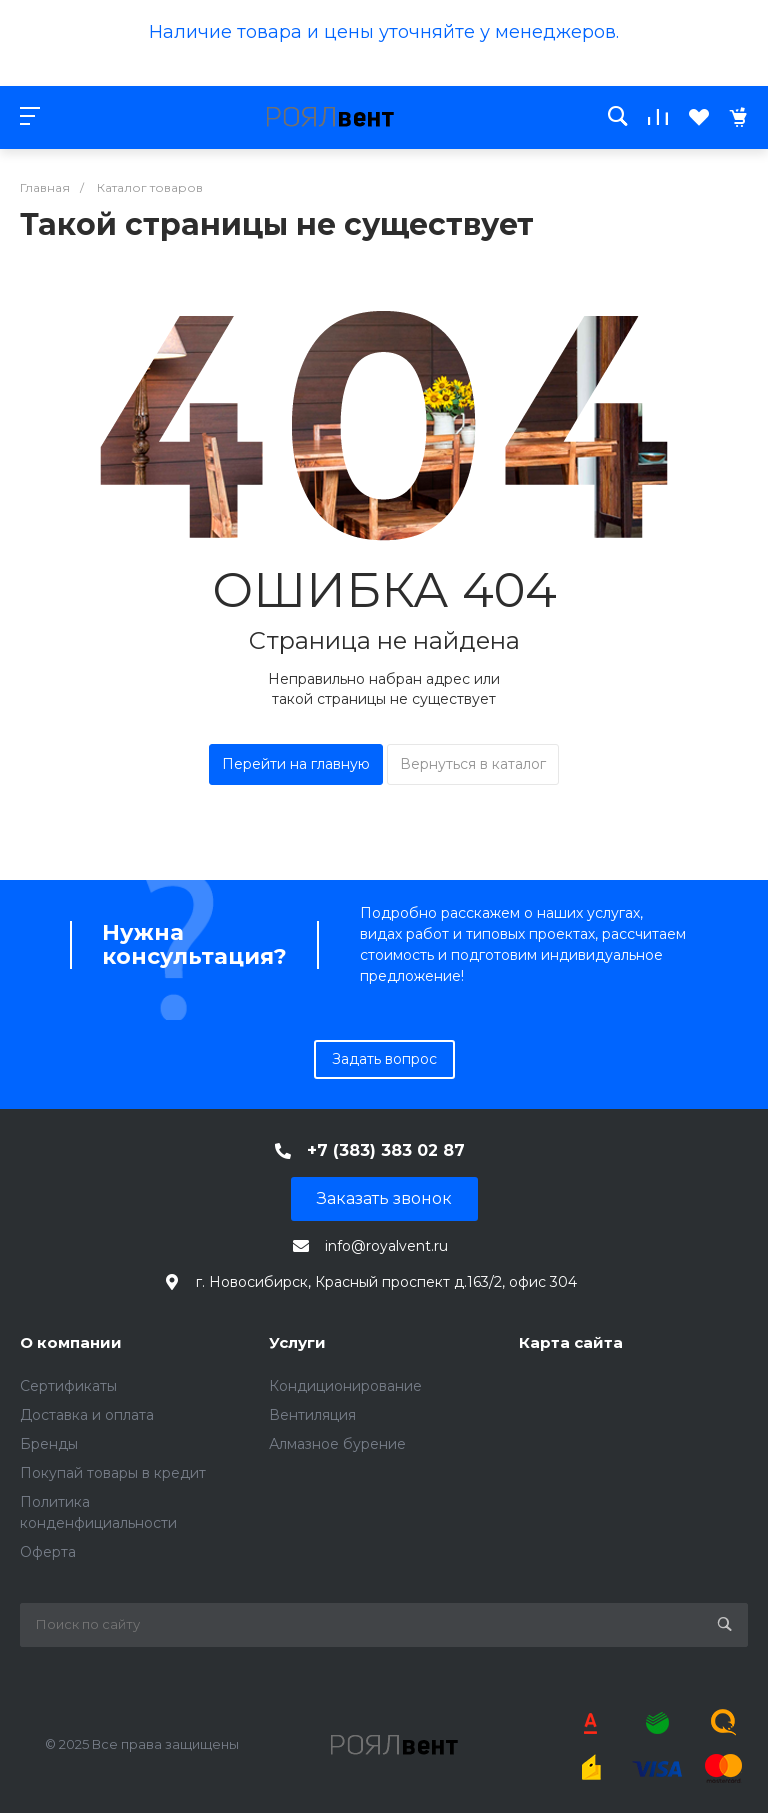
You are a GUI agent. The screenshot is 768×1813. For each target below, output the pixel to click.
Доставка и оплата (87, 1415)
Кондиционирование (345, 1386)
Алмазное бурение (337, 1444)
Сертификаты (68, 1386)
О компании (71, 1342)
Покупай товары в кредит (113, 1473)
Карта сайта (571, 1342)
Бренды (49, 1444)
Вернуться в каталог (473, 764)
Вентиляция (312, 1415)
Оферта (48, 1552)
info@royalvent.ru (386, 1246)
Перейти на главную (296, 764)
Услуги (297, 1342)
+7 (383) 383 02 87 (386, 1150)
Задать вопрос (384, 1059)
